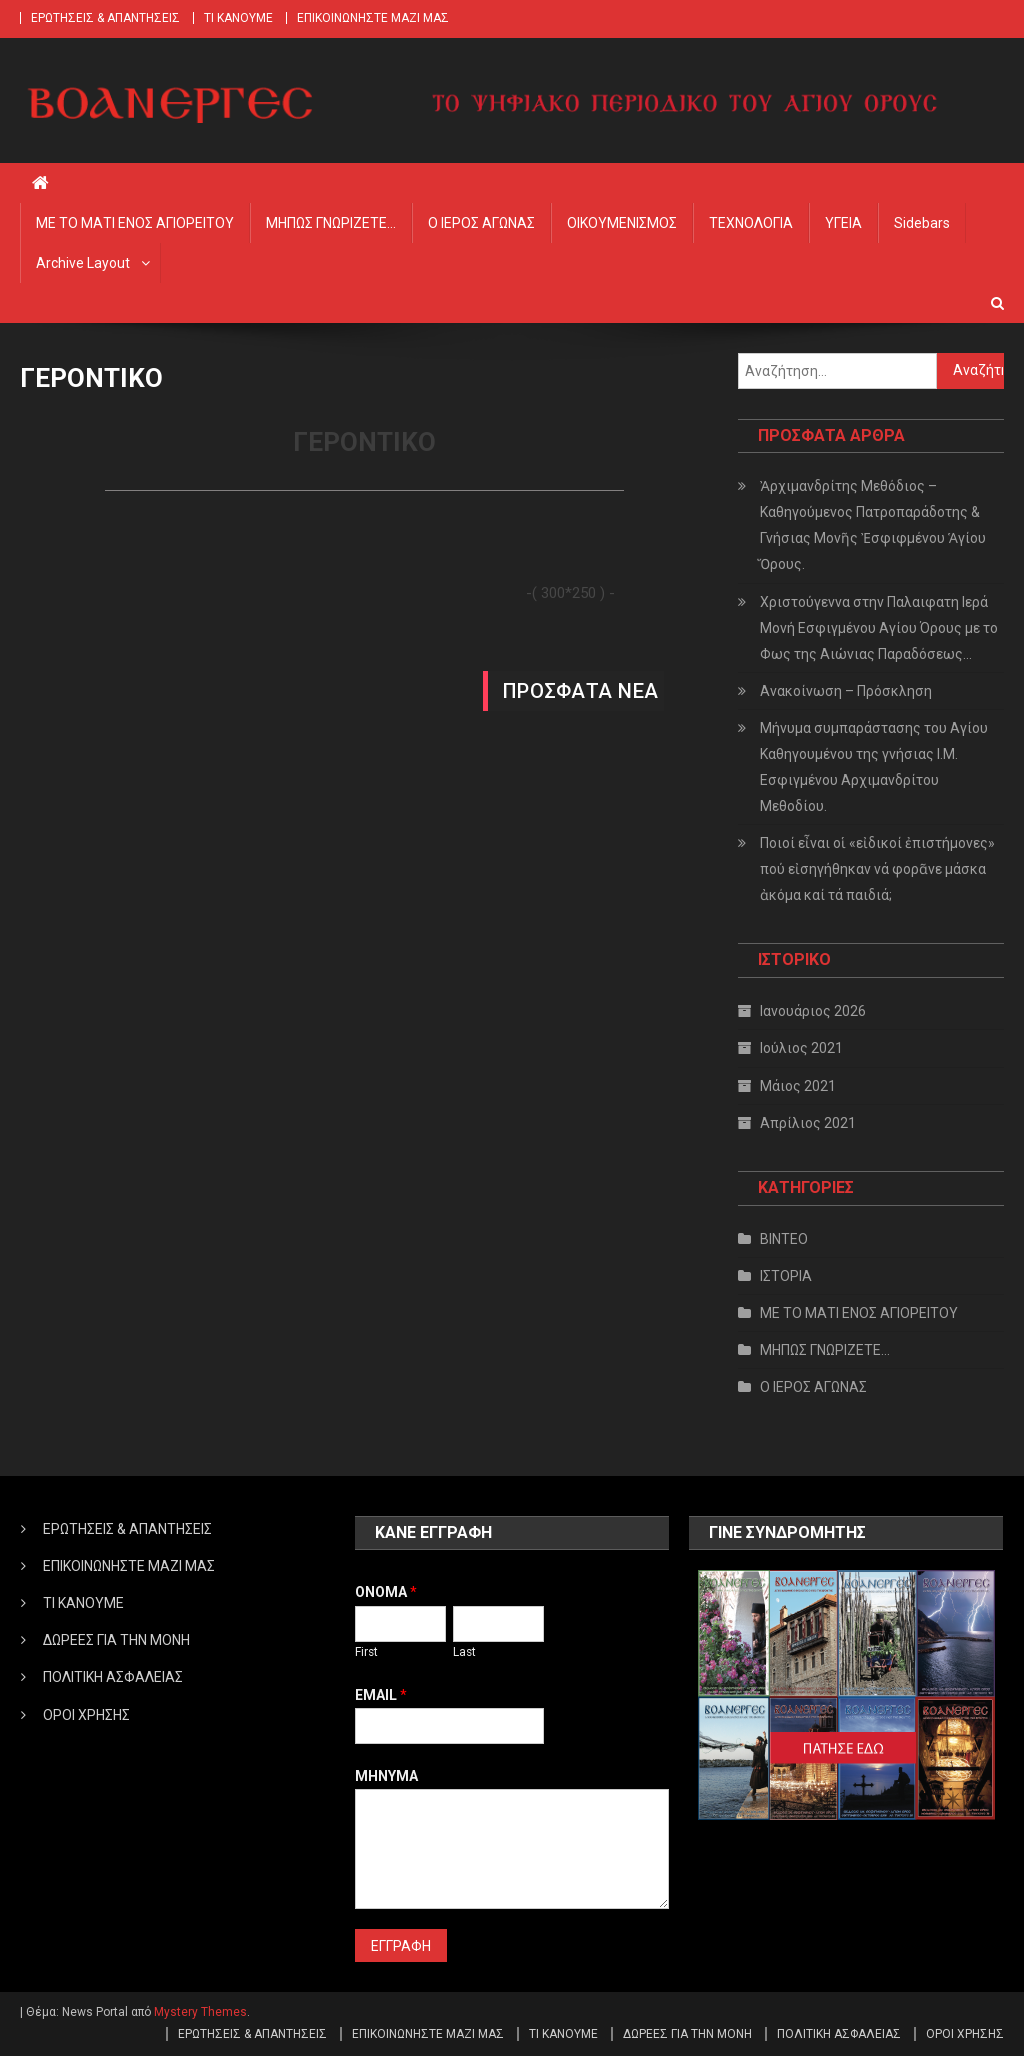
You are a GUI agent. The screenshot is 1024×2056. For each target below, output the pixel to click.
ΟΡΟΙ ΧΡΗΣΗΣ (86, 1715)
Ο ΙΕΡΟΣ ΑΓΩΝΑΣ (481, 223)
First (366, 1652)
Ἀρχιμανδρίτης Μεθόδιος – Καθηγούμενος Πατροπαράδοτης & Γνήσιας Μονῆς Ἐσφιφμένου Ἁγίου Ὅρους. (873, 525)
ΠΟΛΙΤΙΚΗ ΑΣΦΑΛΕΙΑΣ (113, 1677)
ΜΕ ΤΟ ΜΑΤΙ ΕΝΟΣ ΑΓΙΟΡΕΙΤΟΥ (135, 223)
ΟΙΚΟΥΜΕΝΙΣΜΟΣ (622, 223)
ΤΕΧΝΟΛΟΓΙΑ (751, 223)
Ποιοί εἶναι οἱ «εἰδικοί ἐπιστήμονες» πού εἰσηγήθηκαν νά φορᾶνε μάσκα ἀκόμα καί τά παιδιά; (877, 869)
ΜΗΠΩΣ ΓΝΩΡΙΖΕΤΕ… (331, 223)
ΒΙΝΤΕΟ (784, 1239)
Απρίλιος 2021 (808, 1123)
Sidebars (922, 223)
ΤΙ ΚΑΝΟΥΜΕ (238, 18)
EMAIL (381, 1695)
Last (464, 1652)
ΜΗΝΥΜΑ (386, 1776)
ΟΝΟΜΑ (386, 1592)
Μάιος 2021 (798, 1086)
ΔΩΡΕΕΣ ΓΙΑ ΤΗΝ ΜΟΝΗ (116, 1640)
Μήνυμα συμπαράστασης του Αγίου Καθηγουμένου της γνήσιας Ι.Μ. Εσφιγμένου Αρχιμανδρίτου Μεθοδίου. (874, 767)
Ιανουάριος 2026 (813, 1011)
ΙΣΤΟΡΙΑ (786, 1276)
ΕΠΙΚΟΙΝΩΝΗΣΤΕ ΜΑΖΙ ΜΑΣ (373, 18)
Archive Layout (83, 263)
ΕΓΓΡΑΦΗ (401, 1946)
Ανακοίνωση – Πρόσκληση (846, 691)
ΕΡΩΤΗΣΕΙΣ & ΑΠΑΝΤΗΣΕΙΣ (105, 18)
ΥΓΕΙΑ (843, 223)
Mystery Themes (200, 2012)
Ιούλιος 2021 (801, 1048)
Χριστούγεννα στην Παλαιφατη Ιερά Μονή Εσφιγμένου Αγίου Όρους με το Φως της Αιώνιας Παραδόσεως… (879, 628)
